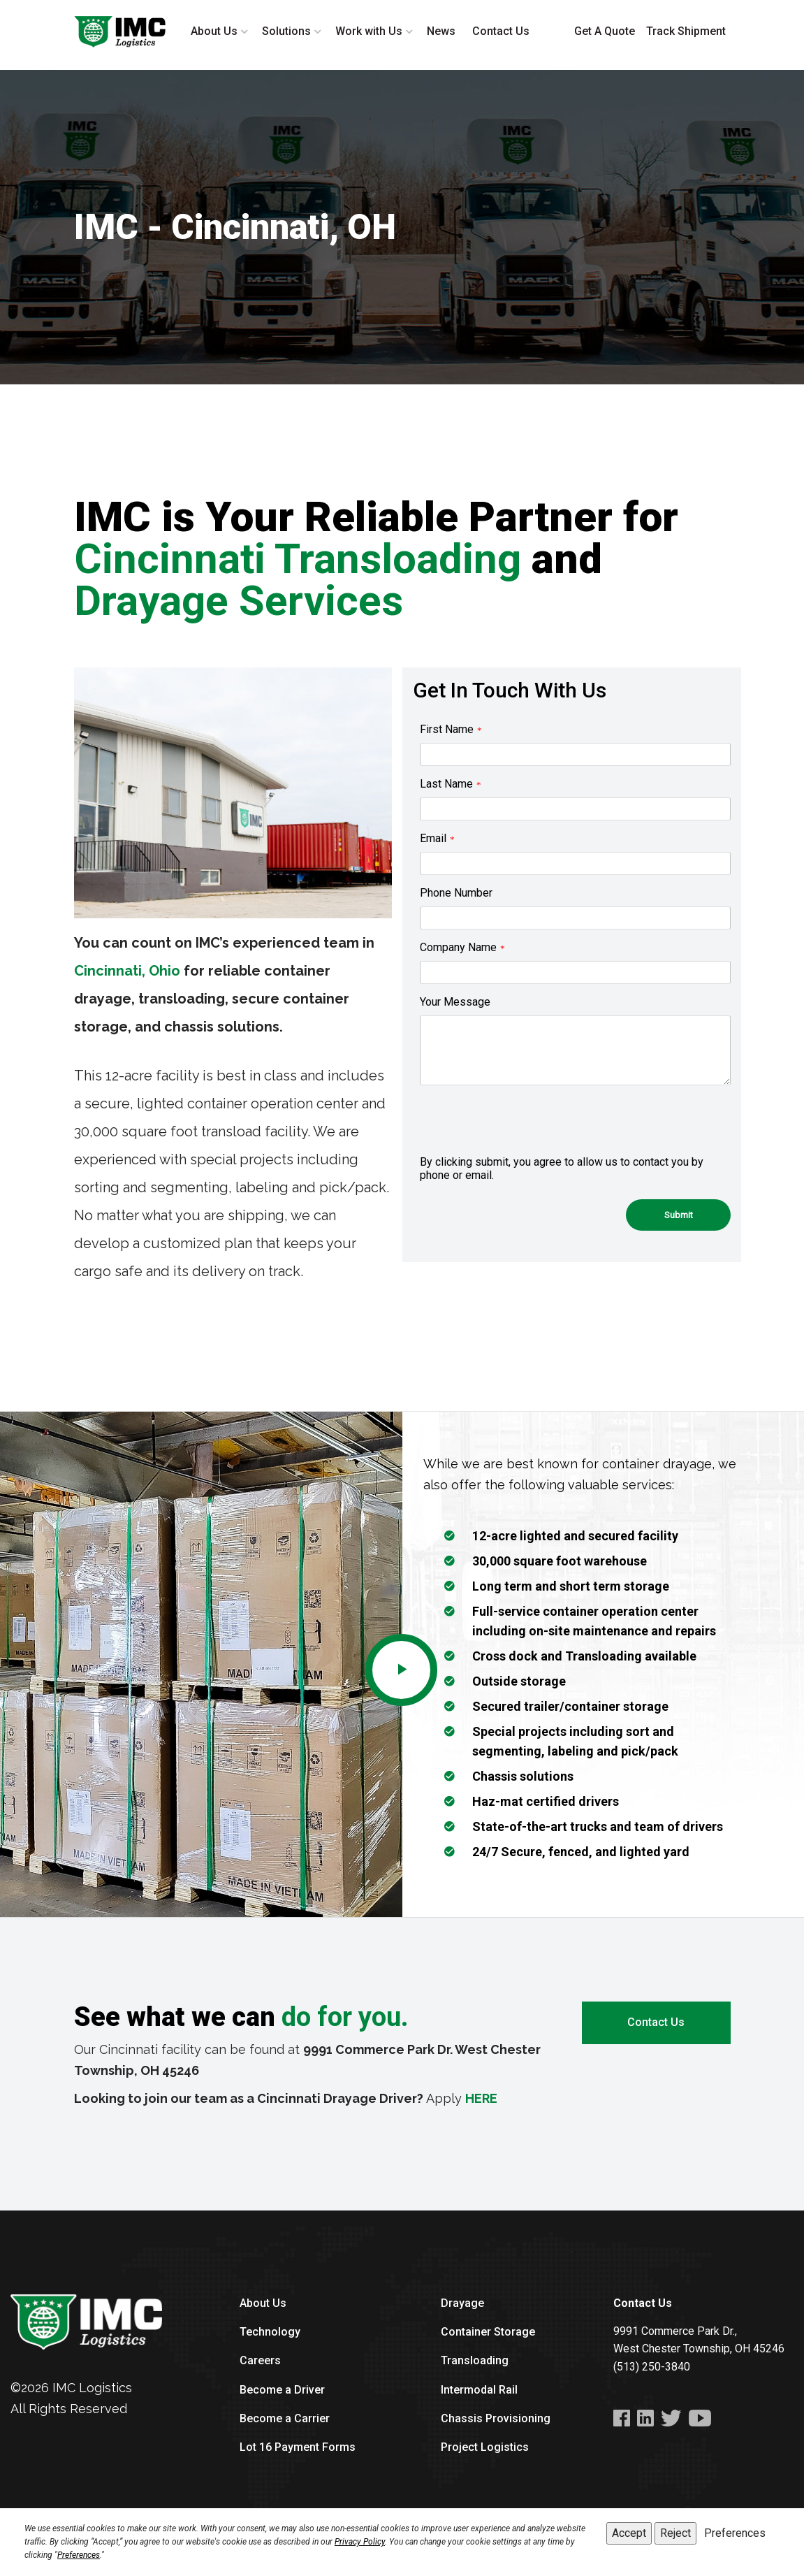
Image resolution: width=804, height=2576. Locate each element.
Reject (675, 2533)
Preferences (78, 2555)
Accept (629, 2533)
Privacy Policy (360, 2542)
